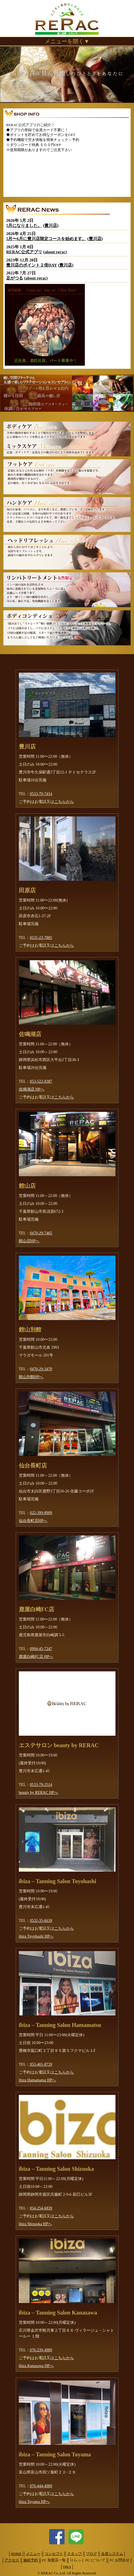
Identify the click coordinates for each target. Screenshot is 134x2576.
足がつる (14, 278)
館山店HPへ (29, 1241)
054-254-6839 (41, 2208)
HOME (16, 2554)
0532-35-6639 (41, 1921)
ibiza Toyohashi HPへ (36, 1936)
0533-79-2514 (41, 1785)
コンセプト (54, 2554)
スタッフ (74, 2554)
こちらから (64, 802)
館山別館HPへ (31, 1377)
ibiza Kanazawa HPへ (36, 2366)
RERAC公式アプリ (24, 252)
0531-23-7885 (41, 938)
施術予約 (30, 2560)
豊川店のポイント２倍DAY (31, 265)
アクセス (11, 2560)
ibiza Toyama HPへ (34, 2502)
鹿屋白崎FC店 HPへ (36, 1657)
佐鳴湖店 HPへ (31, 1089)
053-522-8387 (41, 1081)
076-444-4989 (41, 2486)
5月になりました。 (24, 225)
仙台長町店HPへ (33, 1521)
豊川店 (50, 225)
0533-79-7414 (41, 794)
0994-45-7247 (41, 1649)
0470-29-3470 (41, 1369)
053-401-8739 (41, 2064)
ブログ (91, 2554)
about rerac (55, 252)
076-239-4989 (41, 2350)
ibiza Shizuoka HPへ (35, 2224)
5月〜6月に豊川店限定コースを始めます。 (46, 238)
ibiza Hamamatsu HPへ (37, 2080)
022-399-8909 (41, 1513)
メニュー (33, 2554)
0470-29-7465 (41, 1233)
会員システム (112, 2554)
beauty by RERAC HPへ (38, 1792)
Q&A (67, 2567)
